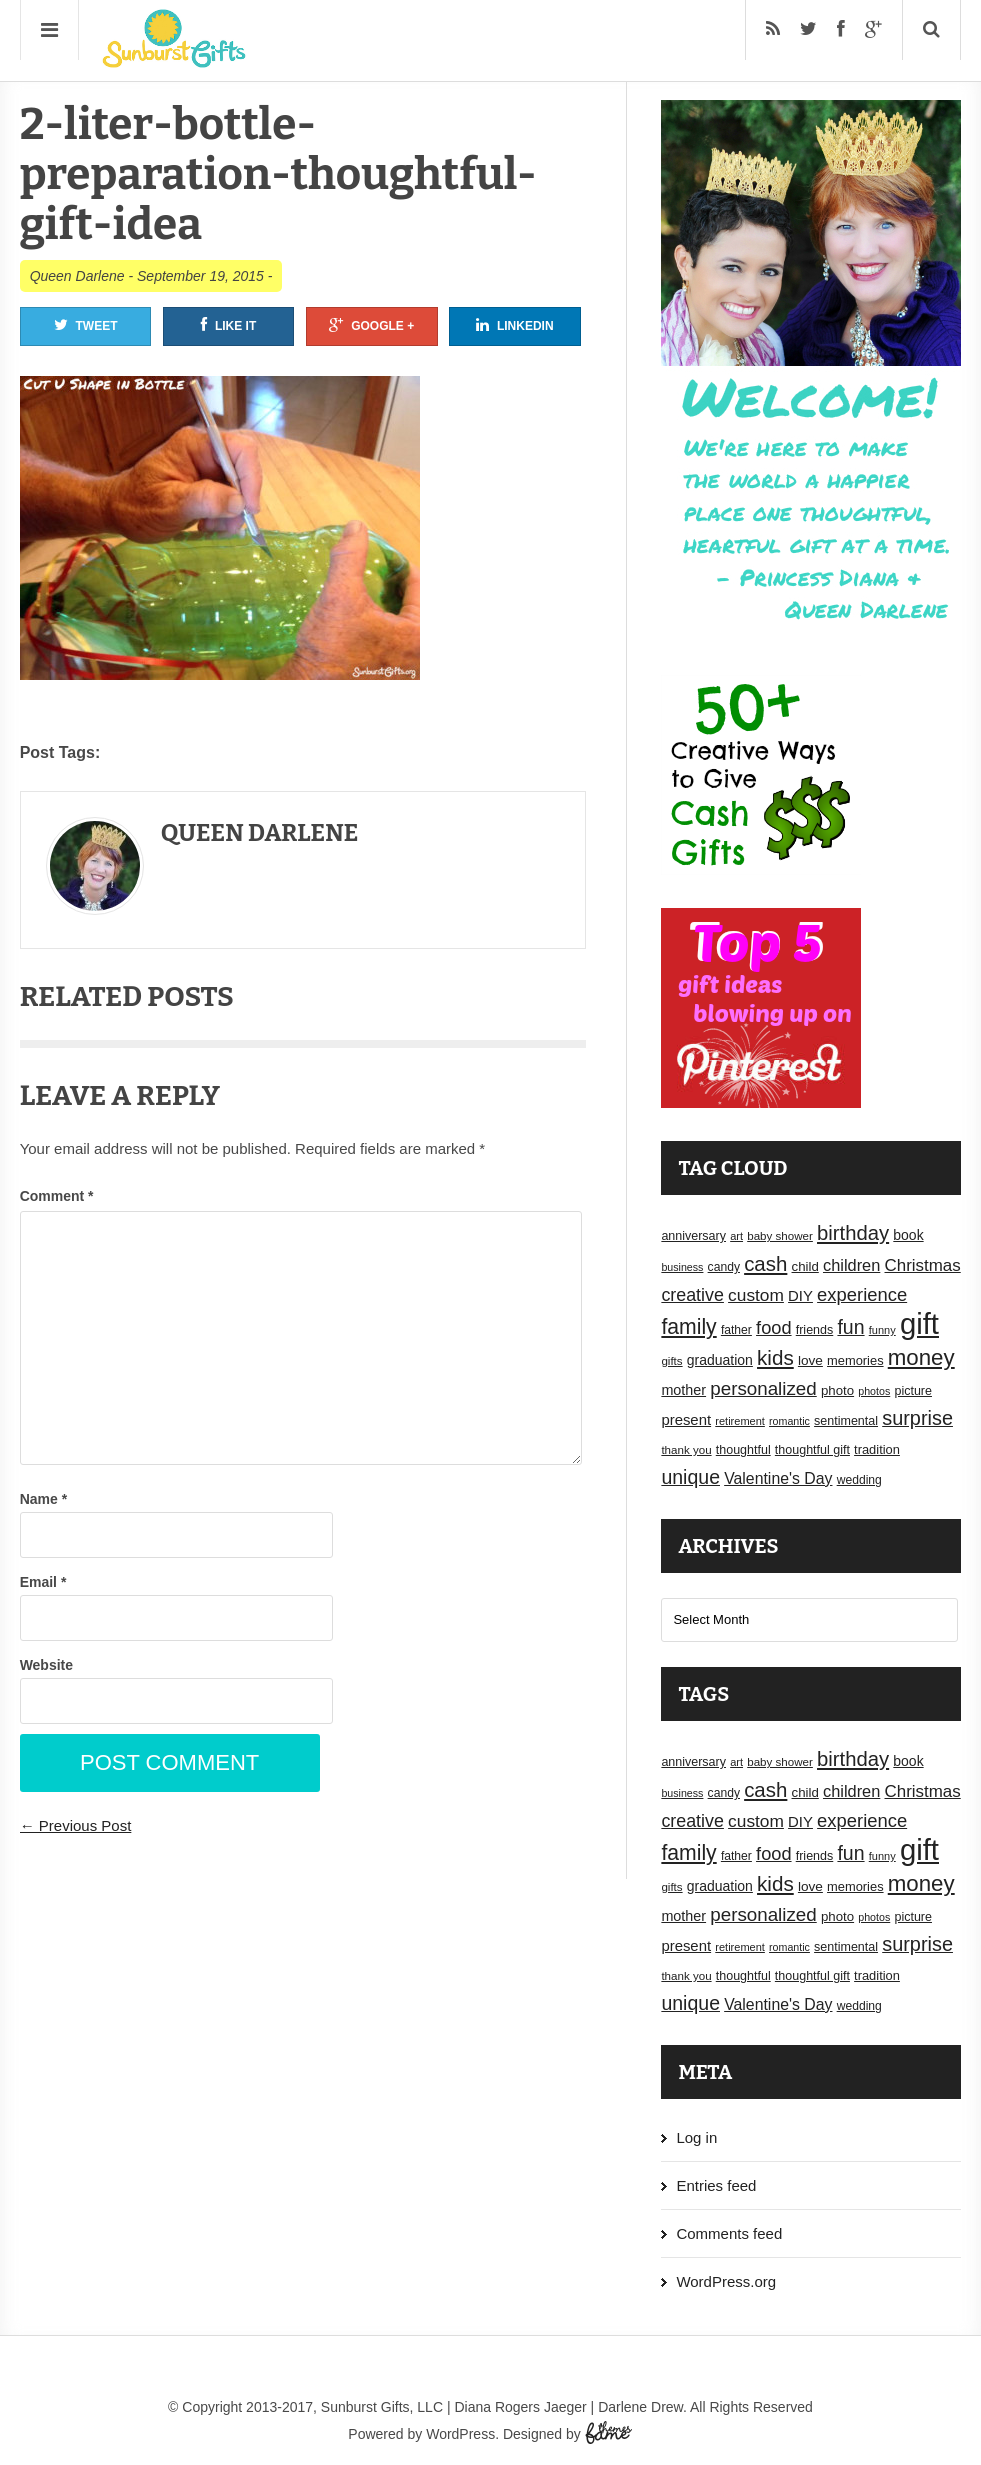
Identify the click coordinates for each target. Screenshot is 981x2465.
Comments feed (729, 2233)
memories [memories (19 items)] (855, 1360)
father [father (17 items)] (736, 1330)
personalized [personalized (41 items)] (763, 1388)
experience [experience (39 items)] (862, 1294)
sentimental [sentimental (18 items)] (846, 1421)
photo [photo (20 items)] (837, 1390)
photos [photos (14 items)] (874, 1391)
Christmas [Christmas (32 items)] (923, 1265)
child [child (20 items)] (805, 1266)
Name (43, 1499)
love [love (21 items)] (810, 1360)
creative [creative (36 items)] (692, 1295)
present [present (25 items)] (686, 1420)
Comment (57, 1196)
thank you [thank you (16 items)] (686, 1450)
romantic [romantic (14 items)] (789, 1421)
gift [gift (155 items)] (919, 1323)
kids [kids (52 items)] (775, 1357)
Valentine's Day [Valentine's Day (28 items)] (778, 1478)
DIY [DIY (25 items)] (800, 1296)
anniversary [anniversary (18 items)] (693, 1236)
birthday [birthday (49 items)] (853, 1233)
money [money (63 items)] (921, 1357)
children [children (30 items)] (851, 1265)
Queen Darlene (77, 276)
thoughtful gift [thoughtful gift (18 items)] (812, 1450)
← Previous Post (76, 1825)
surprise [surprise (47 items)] (917, 1418)
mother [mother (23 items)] (683, 1390)
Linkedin (515, 325)
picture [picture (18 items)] (913, 1391)
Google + (371, 325)
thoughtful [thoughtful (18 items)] (743, 1450)
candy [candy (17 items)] (724, 1267)
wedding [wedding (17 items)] (859, 1480)
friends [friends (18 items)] (815, 1330)
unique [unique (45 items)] (690, 1477)
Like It (228, 325)
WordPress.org (726, 2281)
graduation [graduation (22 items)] (720, 1360)
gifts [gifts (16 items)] (671, 1361)
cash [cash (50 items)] (765, 1263)
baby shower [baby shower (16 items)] (780, 1236)
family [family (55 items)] (688, 1326)
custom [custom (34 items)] (756, 1295)
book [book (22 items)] (908, 1235)
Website (46, 1665)
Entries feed (716, 2185)
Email (43, 1582)
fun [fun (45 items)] (850, 1327)
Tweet (86, 325)
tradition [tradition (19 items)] (877, 1449)
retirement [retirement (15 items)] (740, 1421)
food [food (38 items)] (774, 1327)
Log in (696, 2137)
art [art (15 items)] (736, 1236)
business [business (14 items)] (682, 1267)
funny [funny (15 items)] (882, 1330)
